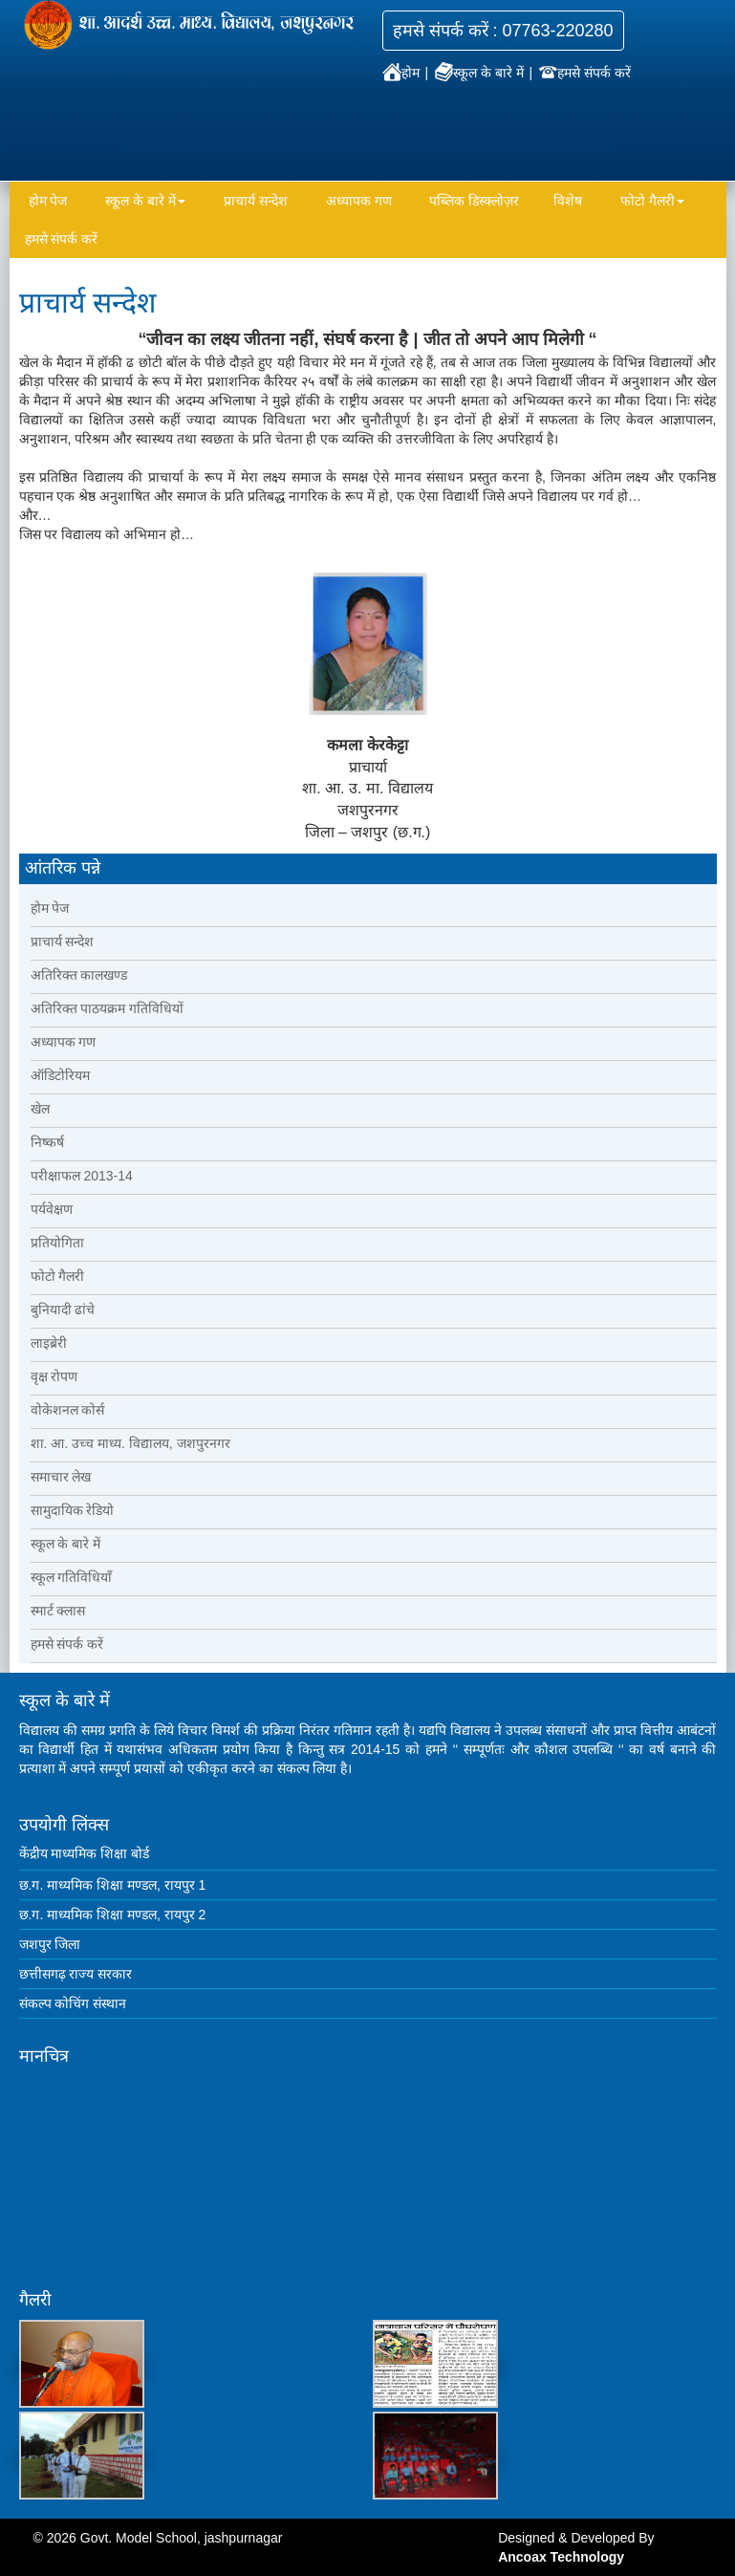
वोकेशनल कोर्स (68, 1410)
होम (402, 72)
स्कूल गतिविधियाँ (72, 1577)
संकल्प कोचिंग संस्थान (73, 2003)
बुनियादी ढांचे (63, 1309)
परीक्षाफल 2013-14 (82, 1175)
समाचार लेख (61, 1476)
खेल (40, 1108)
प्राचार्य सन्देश (256, 200)
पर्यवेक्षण (52, 1209)
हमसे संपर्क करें (584, 72)
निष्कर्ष (47, 1142)
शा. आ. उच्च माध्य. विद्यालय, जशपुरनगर (130, 1443)
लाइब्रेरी (49, 1343)
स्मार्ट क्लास (58, 1610)
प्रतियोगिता (57, 1242)
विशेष (567, 200)
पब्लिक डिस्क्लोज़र (474, 200)
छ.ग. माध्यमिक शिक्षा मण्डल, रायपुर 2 (112, 1914)
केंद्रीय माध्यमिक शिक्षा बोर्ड (84, 1853)
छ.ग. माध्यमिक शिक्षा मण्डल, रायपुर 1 (112, 1885)
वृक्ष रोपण (54, 1376)
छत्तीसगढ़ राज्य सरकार (76, 1973)
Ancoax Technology (561, 2557)
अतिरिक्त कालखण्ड (79, 975)
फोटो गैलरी (652, 200)
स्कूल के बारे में (481, 72)
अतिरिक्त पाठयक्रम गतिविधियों (107, 1008)
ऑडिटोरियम (60, 1075)
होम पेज (48, 200)
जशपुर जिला (50, 1944)
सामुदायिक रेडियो (73, 1510)
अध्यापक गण (359, 200)
